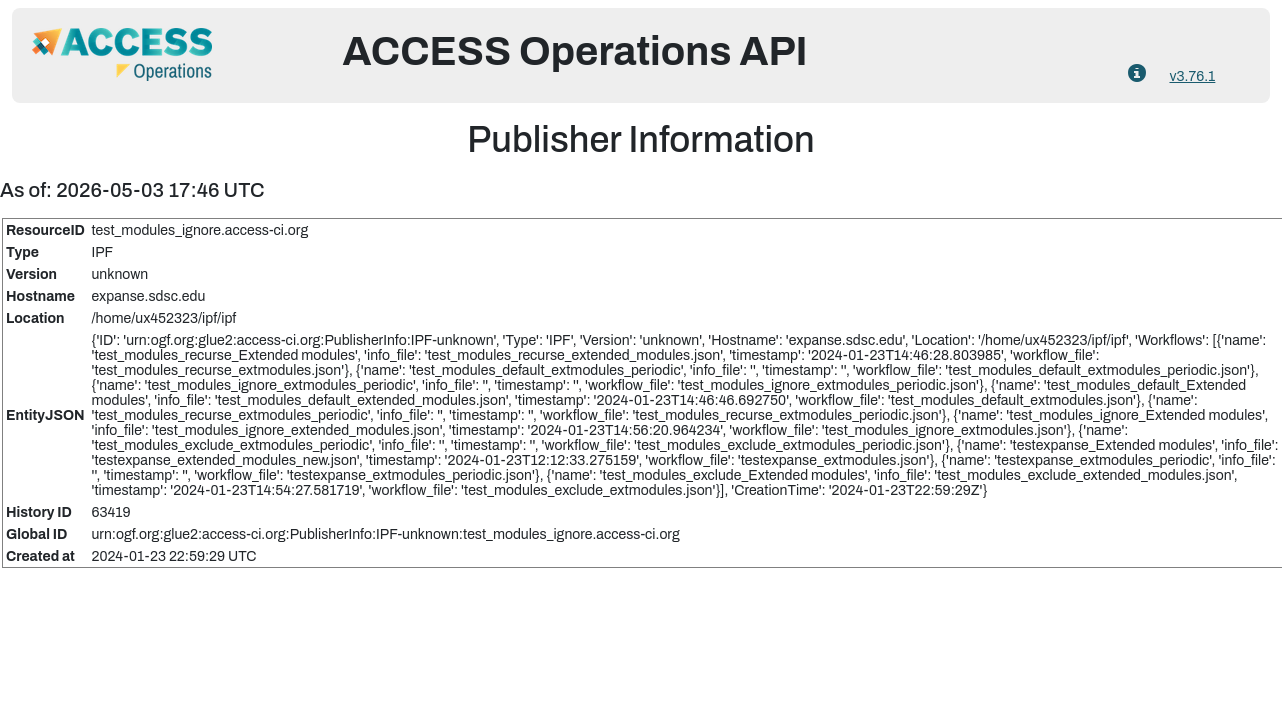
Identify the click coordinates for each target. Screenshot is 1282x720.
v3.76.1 (1192, 76)
